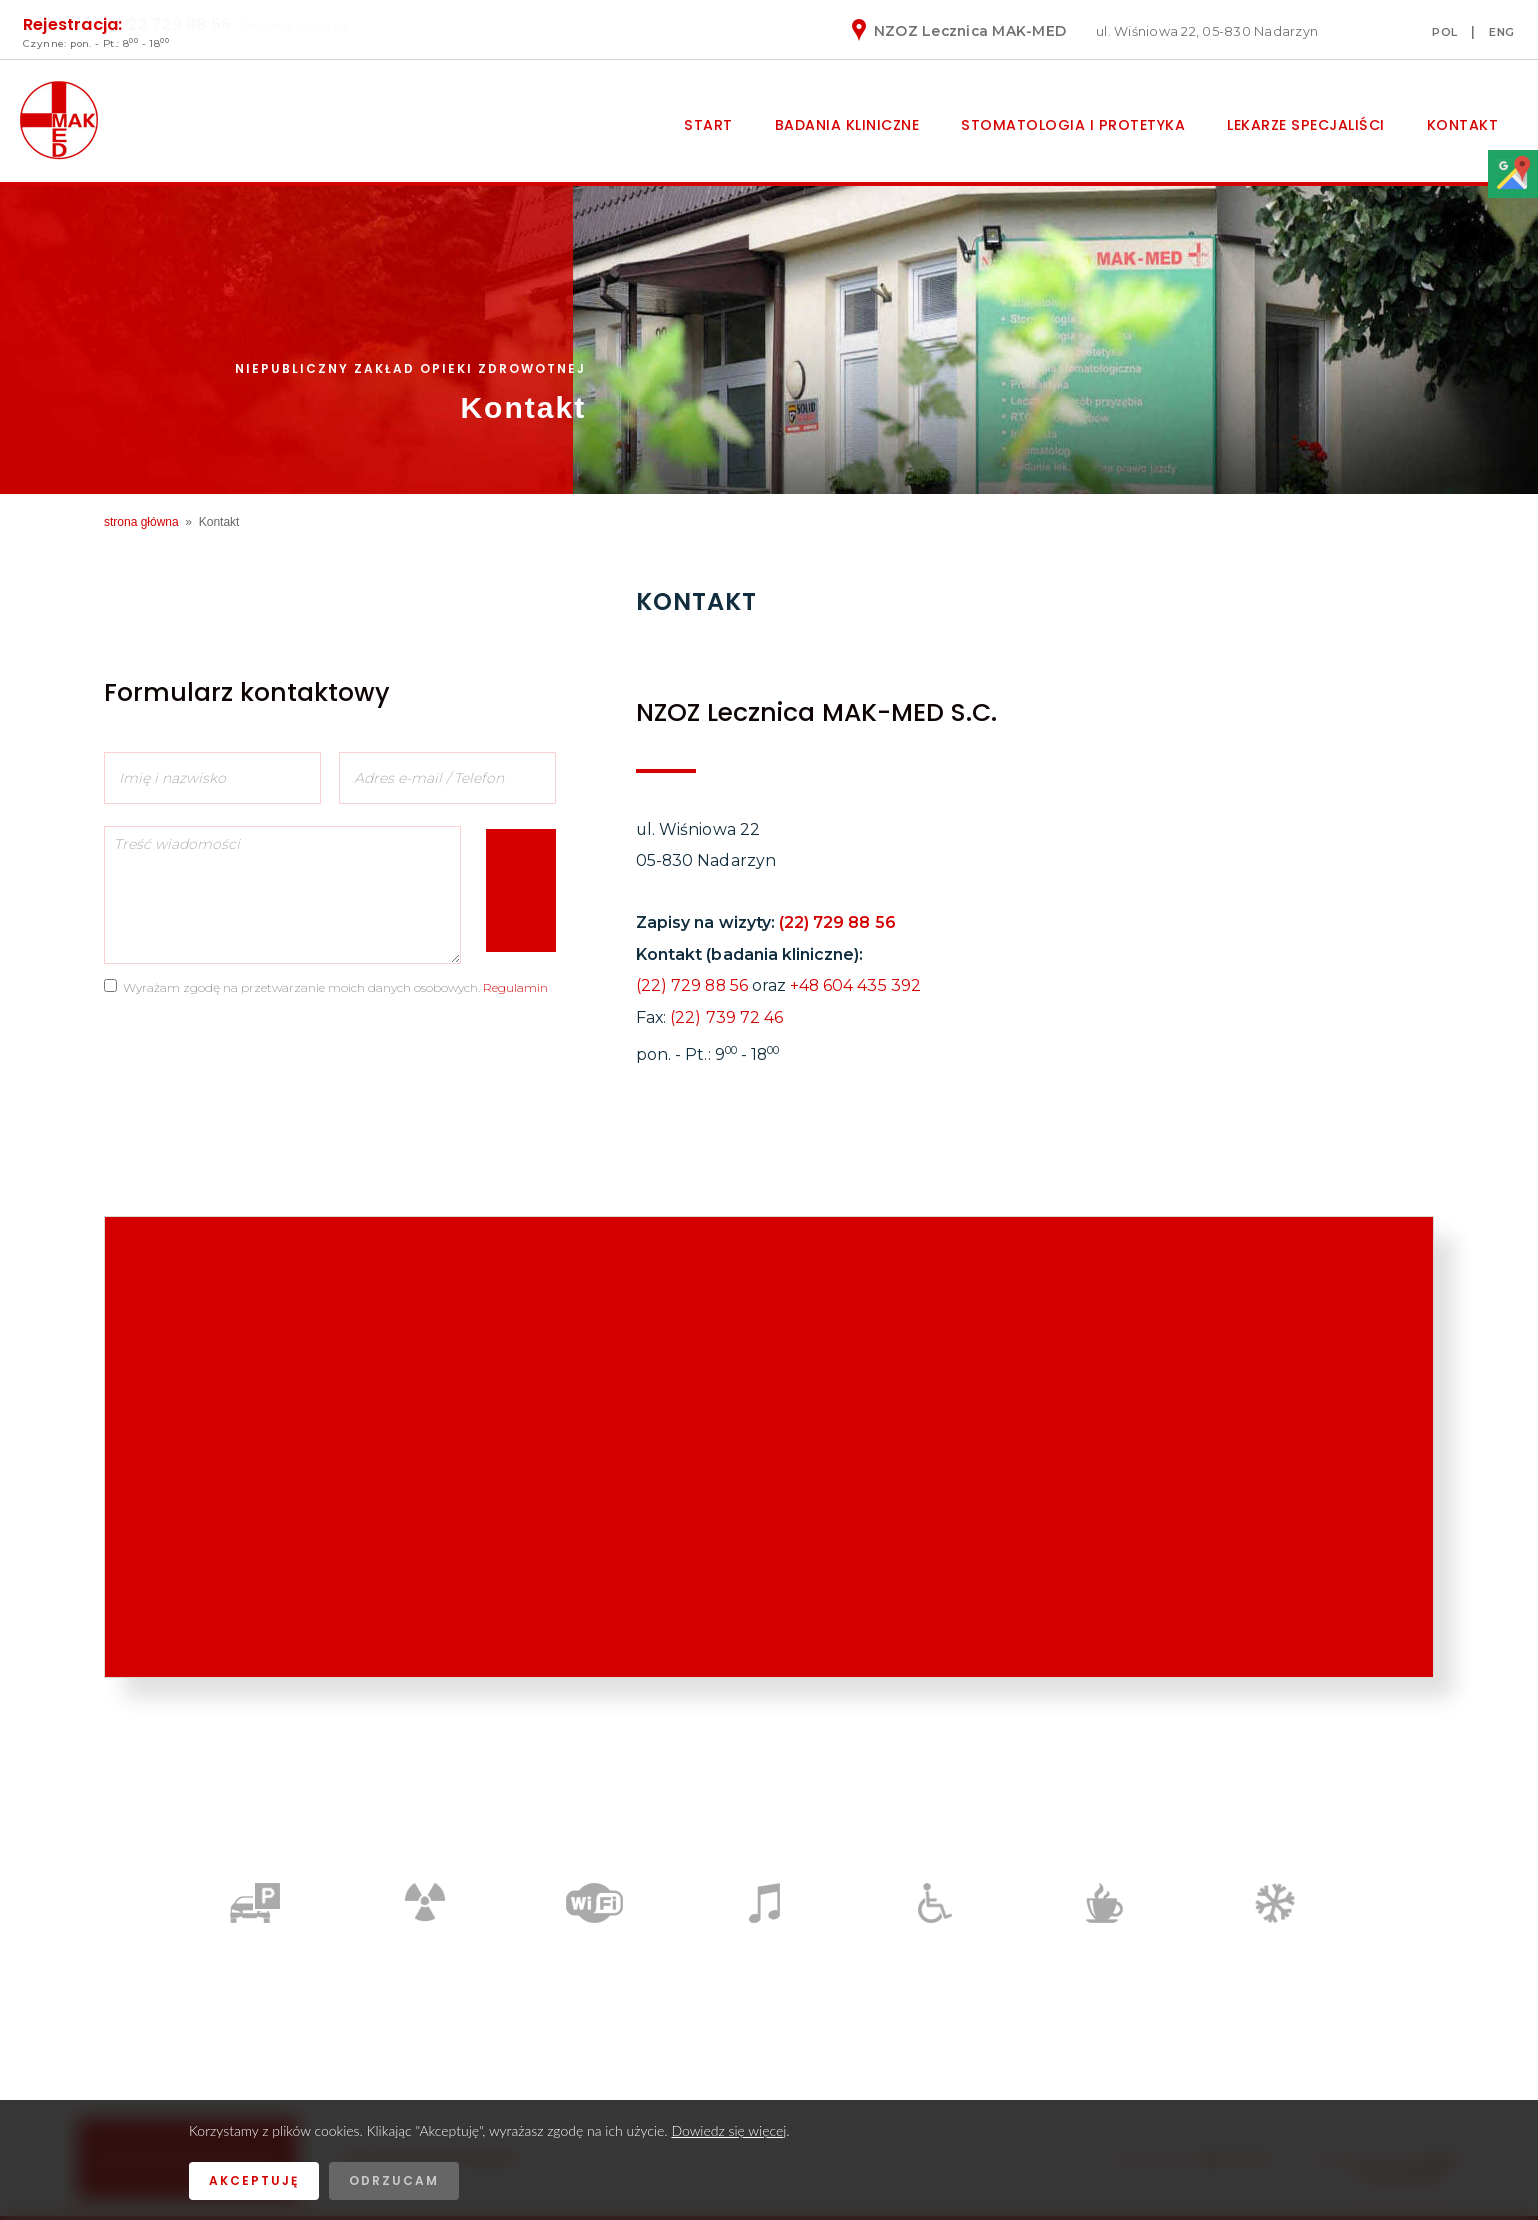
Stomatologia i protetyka (1073, 125)
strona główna (141, 522)
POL (1445, 32)
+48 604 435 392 (855, 985)
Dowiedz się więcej (728, 2130)
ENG (1502, 32)
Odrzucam (394, 2180)
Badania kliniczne (847, 125)
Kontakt (1463, 125)
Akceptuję (254, 2180)
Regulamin (515, 987)
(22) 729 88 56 (837, 922)
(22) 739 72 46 (726, 1017)
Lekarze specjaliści (1306, 125)
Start (708, 125)
